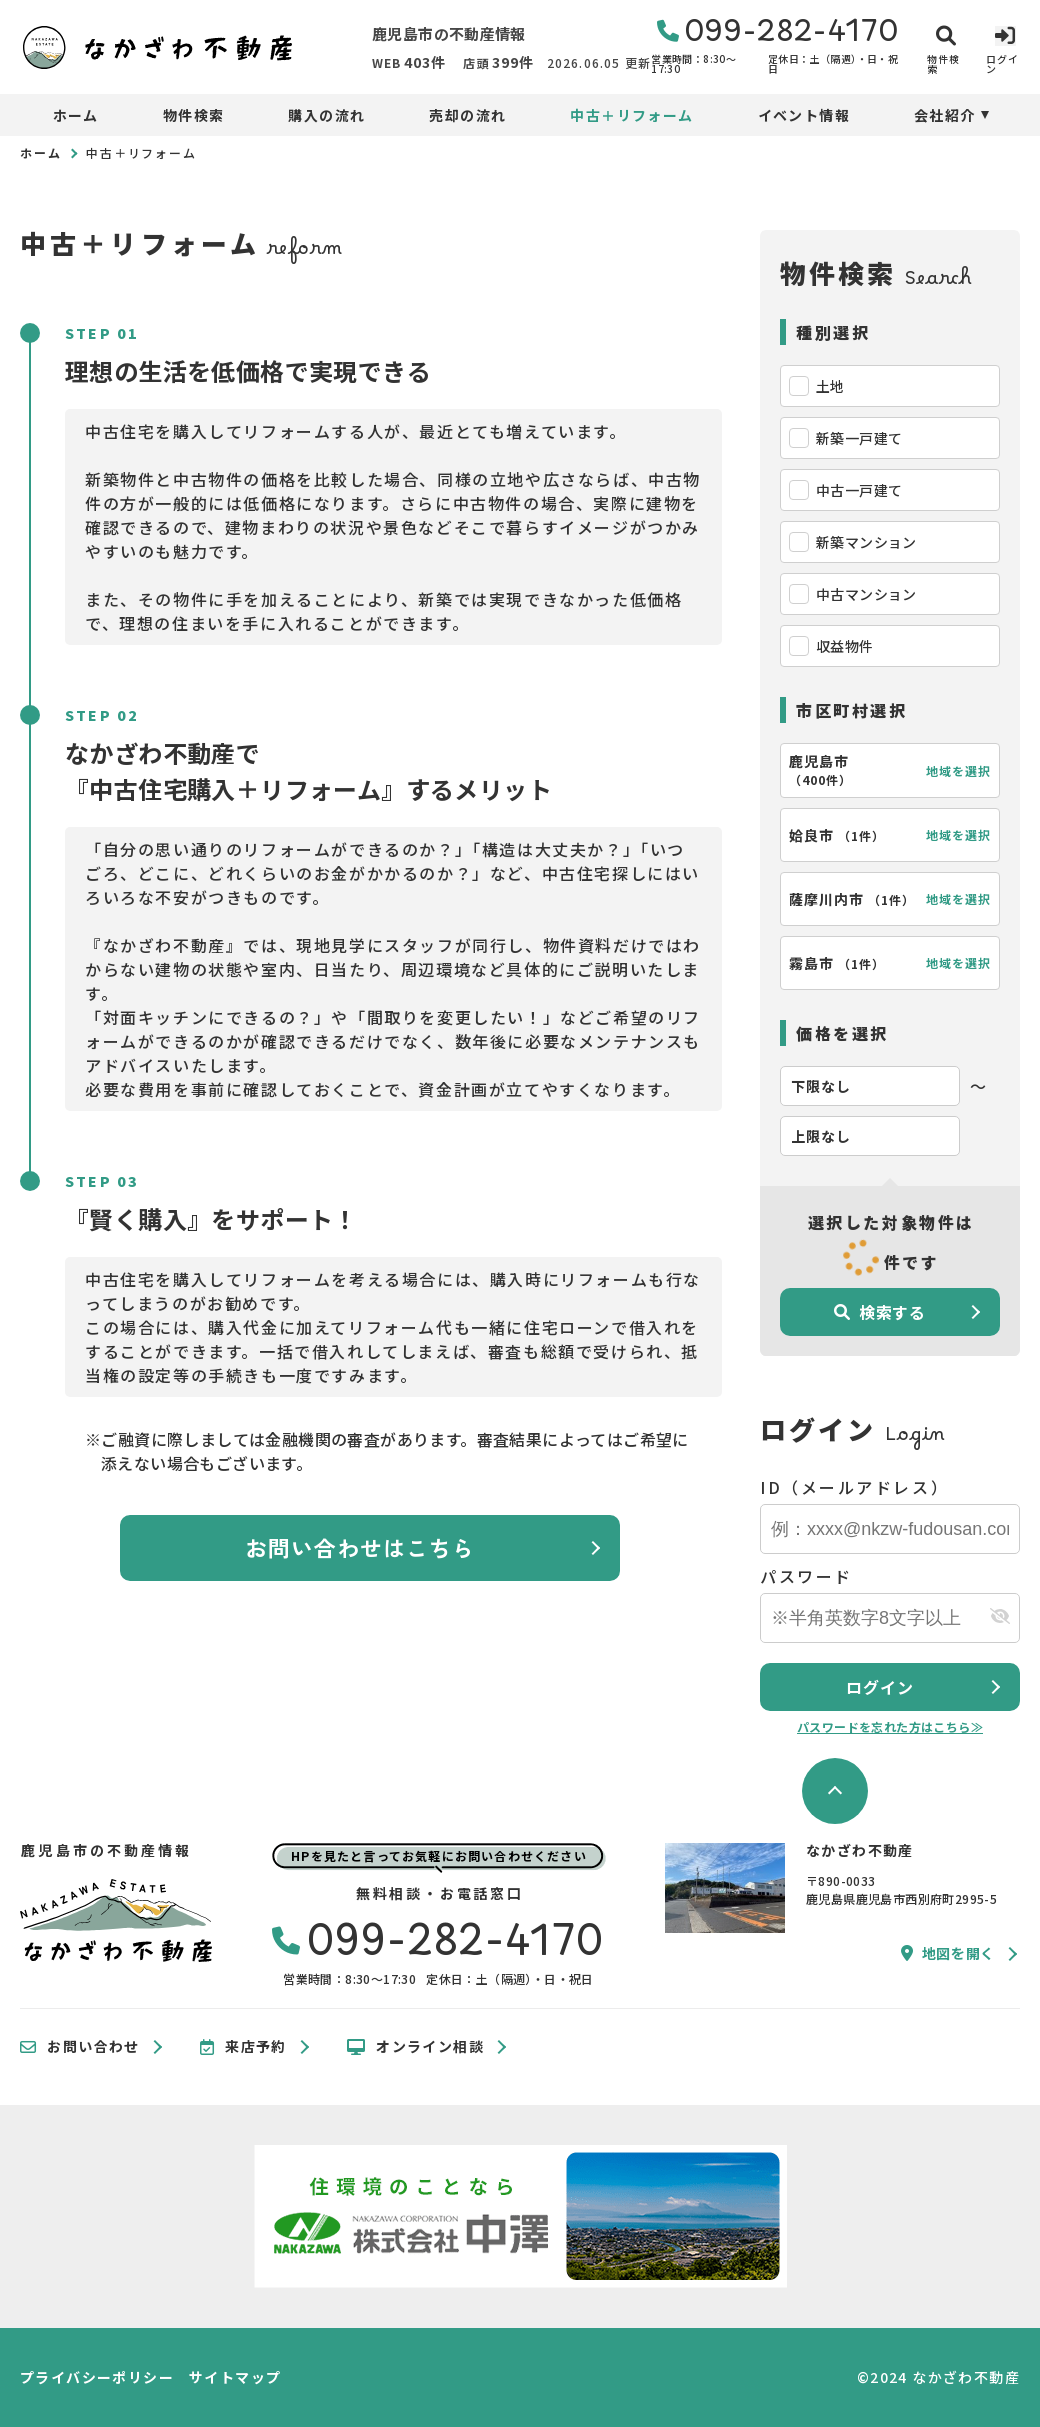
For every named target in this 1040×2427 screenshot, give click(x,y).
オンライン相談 (415, 2047)
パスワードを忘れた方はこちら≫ (890, 1726)
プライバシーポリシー (97, 2377)
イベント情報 (804, 115)
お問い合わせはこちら (360, 1547)
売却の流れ (467, 115)
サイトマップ (235, 2377)
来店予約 (243, 2047)
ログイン (879, 1687)
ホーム (76, 115)
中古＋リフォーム (631, 115)
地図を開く (948, 1953)
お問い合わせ (80, 2047)
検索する (880, 1312)
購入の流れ (326, 115)
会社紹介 (945, 115)
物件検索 (194, 115)
